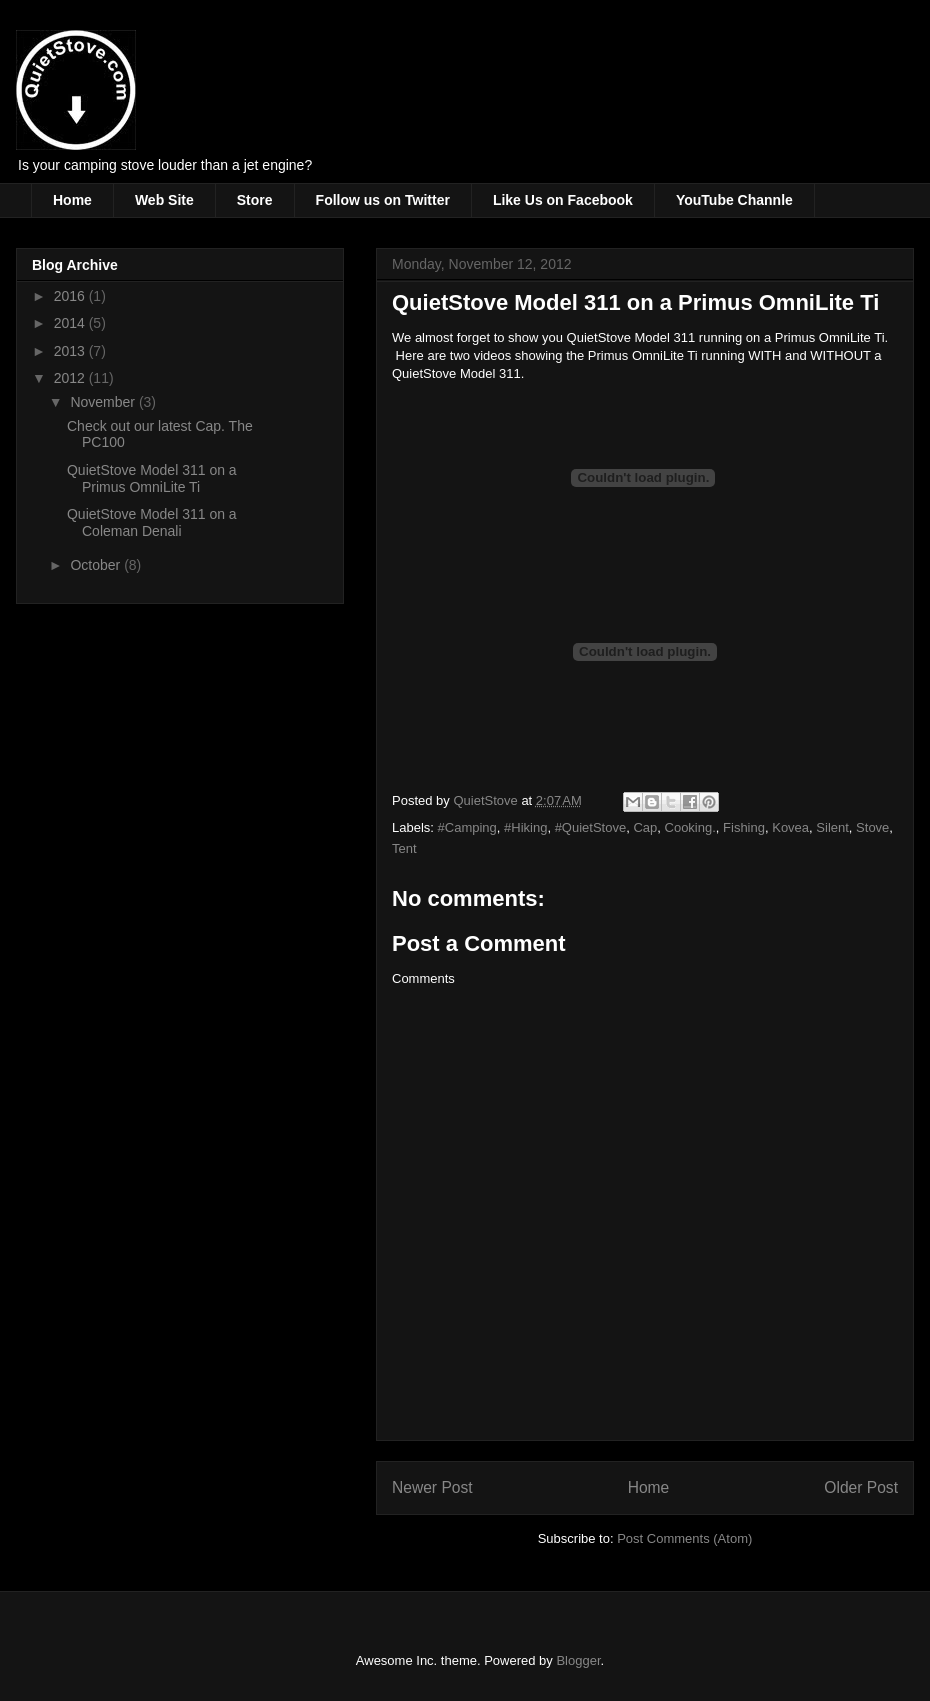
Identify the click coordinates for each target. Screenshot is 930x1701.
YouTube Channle (734, 200)
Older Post (861, 1487)
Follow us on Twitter (383, 200)
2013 (71, 351)
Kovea (790, 827)
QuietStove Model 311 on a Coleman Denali (152, 522)
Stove (872, 827)
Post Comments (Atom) (684, 1538)
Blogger (578, 1660)
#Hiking (525, 827)
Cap (645, 827)
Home (72, 200)
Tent (404, 848)
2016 (71, 296)
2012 (71, 378)
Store (255, 200)
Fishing (744, 827)
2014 (71, 323)
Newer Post (432, 1487)
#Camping (467, 827)
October (97, 565)
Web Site (164, 200)
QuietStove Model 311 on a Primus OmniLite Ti (152, 478)
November (104, 402)
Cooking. (690, 827)
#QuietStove (591, 827)
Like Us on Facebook (563, 200)
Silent (832, 827)
